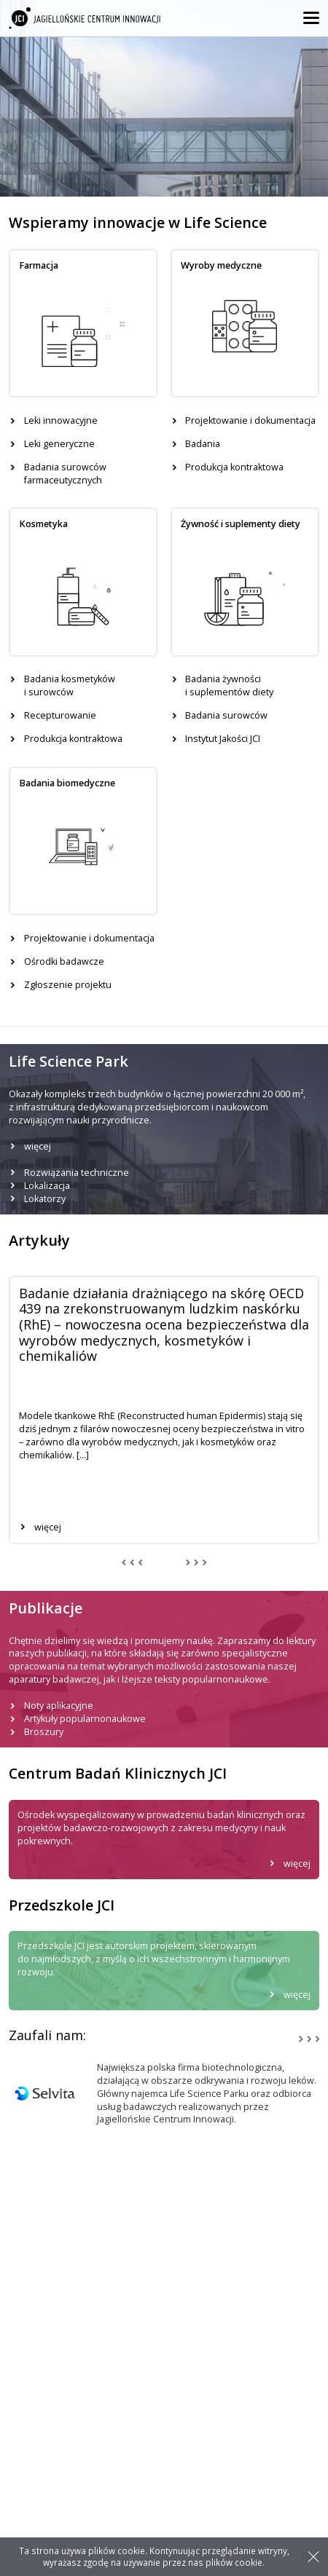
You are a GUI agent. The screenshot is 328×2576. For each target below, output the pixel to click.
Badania (202, 444)
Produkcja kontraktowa (234, 467)
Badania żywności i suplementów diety (229, 685)
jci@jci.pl (36, 2374)
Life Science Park (45, 2532)
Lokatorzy (45, 1199)
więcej (37, 1146)
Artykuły (25, 2519)
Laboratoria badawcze (57, 2432)
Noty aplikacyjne (58, 1705)
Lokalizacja (47, 1186)
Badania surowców (226, 715)
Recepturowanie (60, 715)
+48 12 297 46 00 (53, 2346)
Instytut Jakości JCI (222, 738)
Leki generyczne (59, 444)
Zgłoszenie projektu (68, 985)
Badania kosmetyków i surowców (69, 685)
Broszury (43, 1732)
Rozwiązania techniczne (76, 1172)
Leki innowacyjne (61, 420)
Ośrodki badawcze (64, 961)
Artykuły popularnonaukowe (85, 1718)
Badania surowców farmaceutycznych (65, 473)
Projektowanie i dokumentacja (250, 420)
